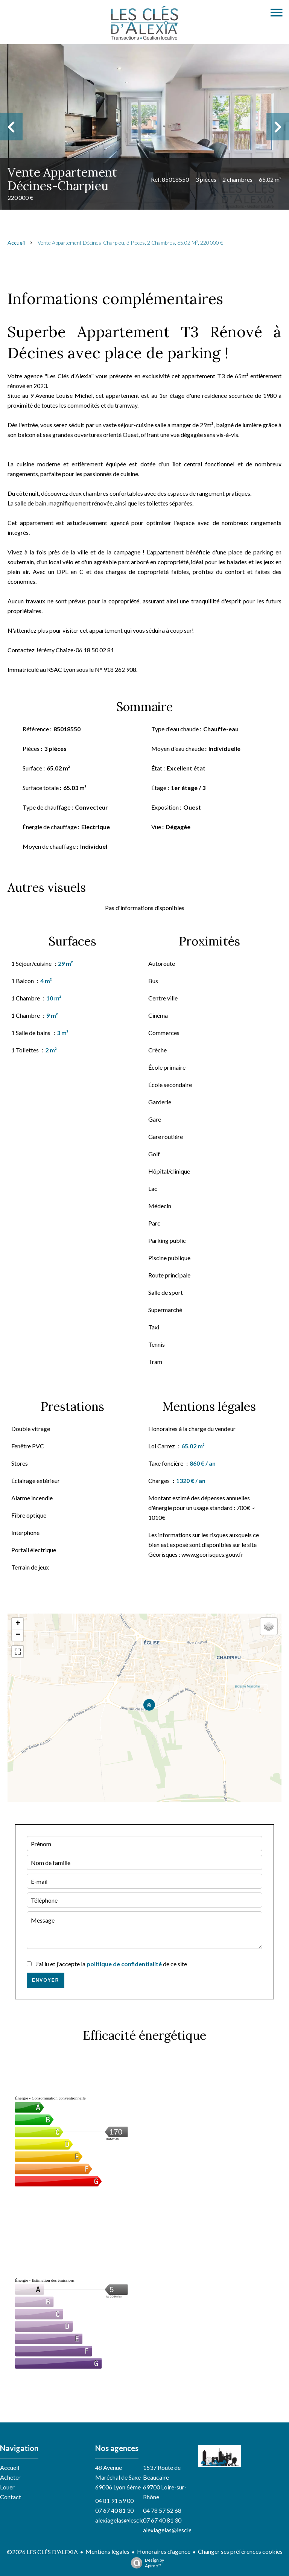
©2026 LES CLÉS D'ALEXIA (42, 2551)
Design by (145, 2562)
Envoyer (45, 1980)
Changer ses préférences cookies (240, 2551)
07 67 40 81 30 (114, 2510)
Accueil (16, 242)
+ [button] (17, 1623)
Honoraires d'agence (163, 2551)
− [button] (17, 1635)
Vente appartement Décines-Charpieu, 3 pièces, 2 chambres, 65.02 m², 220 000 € (130, 242)
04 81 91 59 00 (114, 2500)
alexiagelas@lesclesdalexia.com (136, 2520)
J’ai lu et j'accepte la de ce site (111, 1963)
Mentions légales (107, 2551)
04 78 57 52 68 (162, 2510)
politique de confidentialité (124, 1963)
